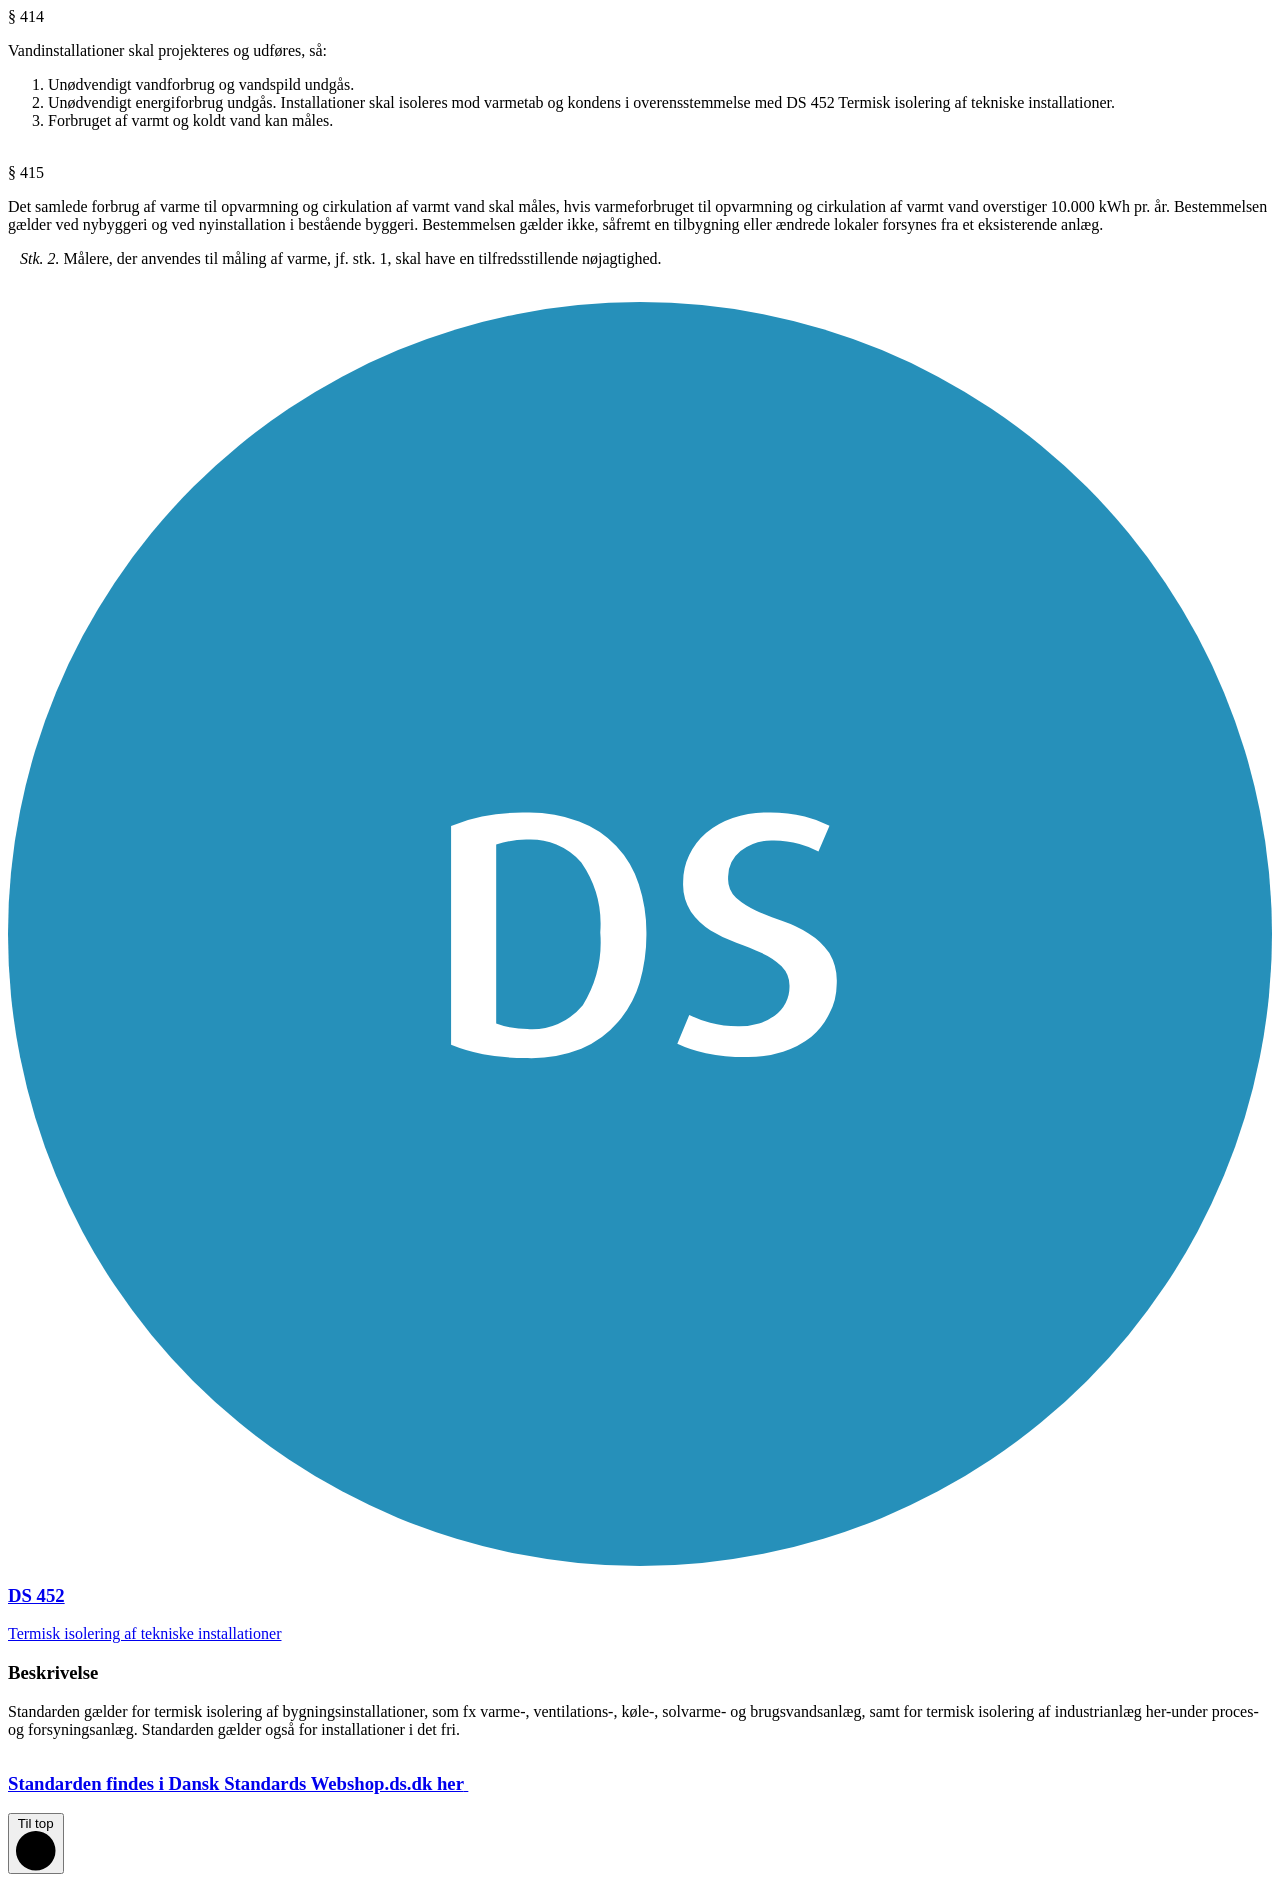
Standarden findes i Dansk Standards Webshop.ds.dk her (254, 1783)
